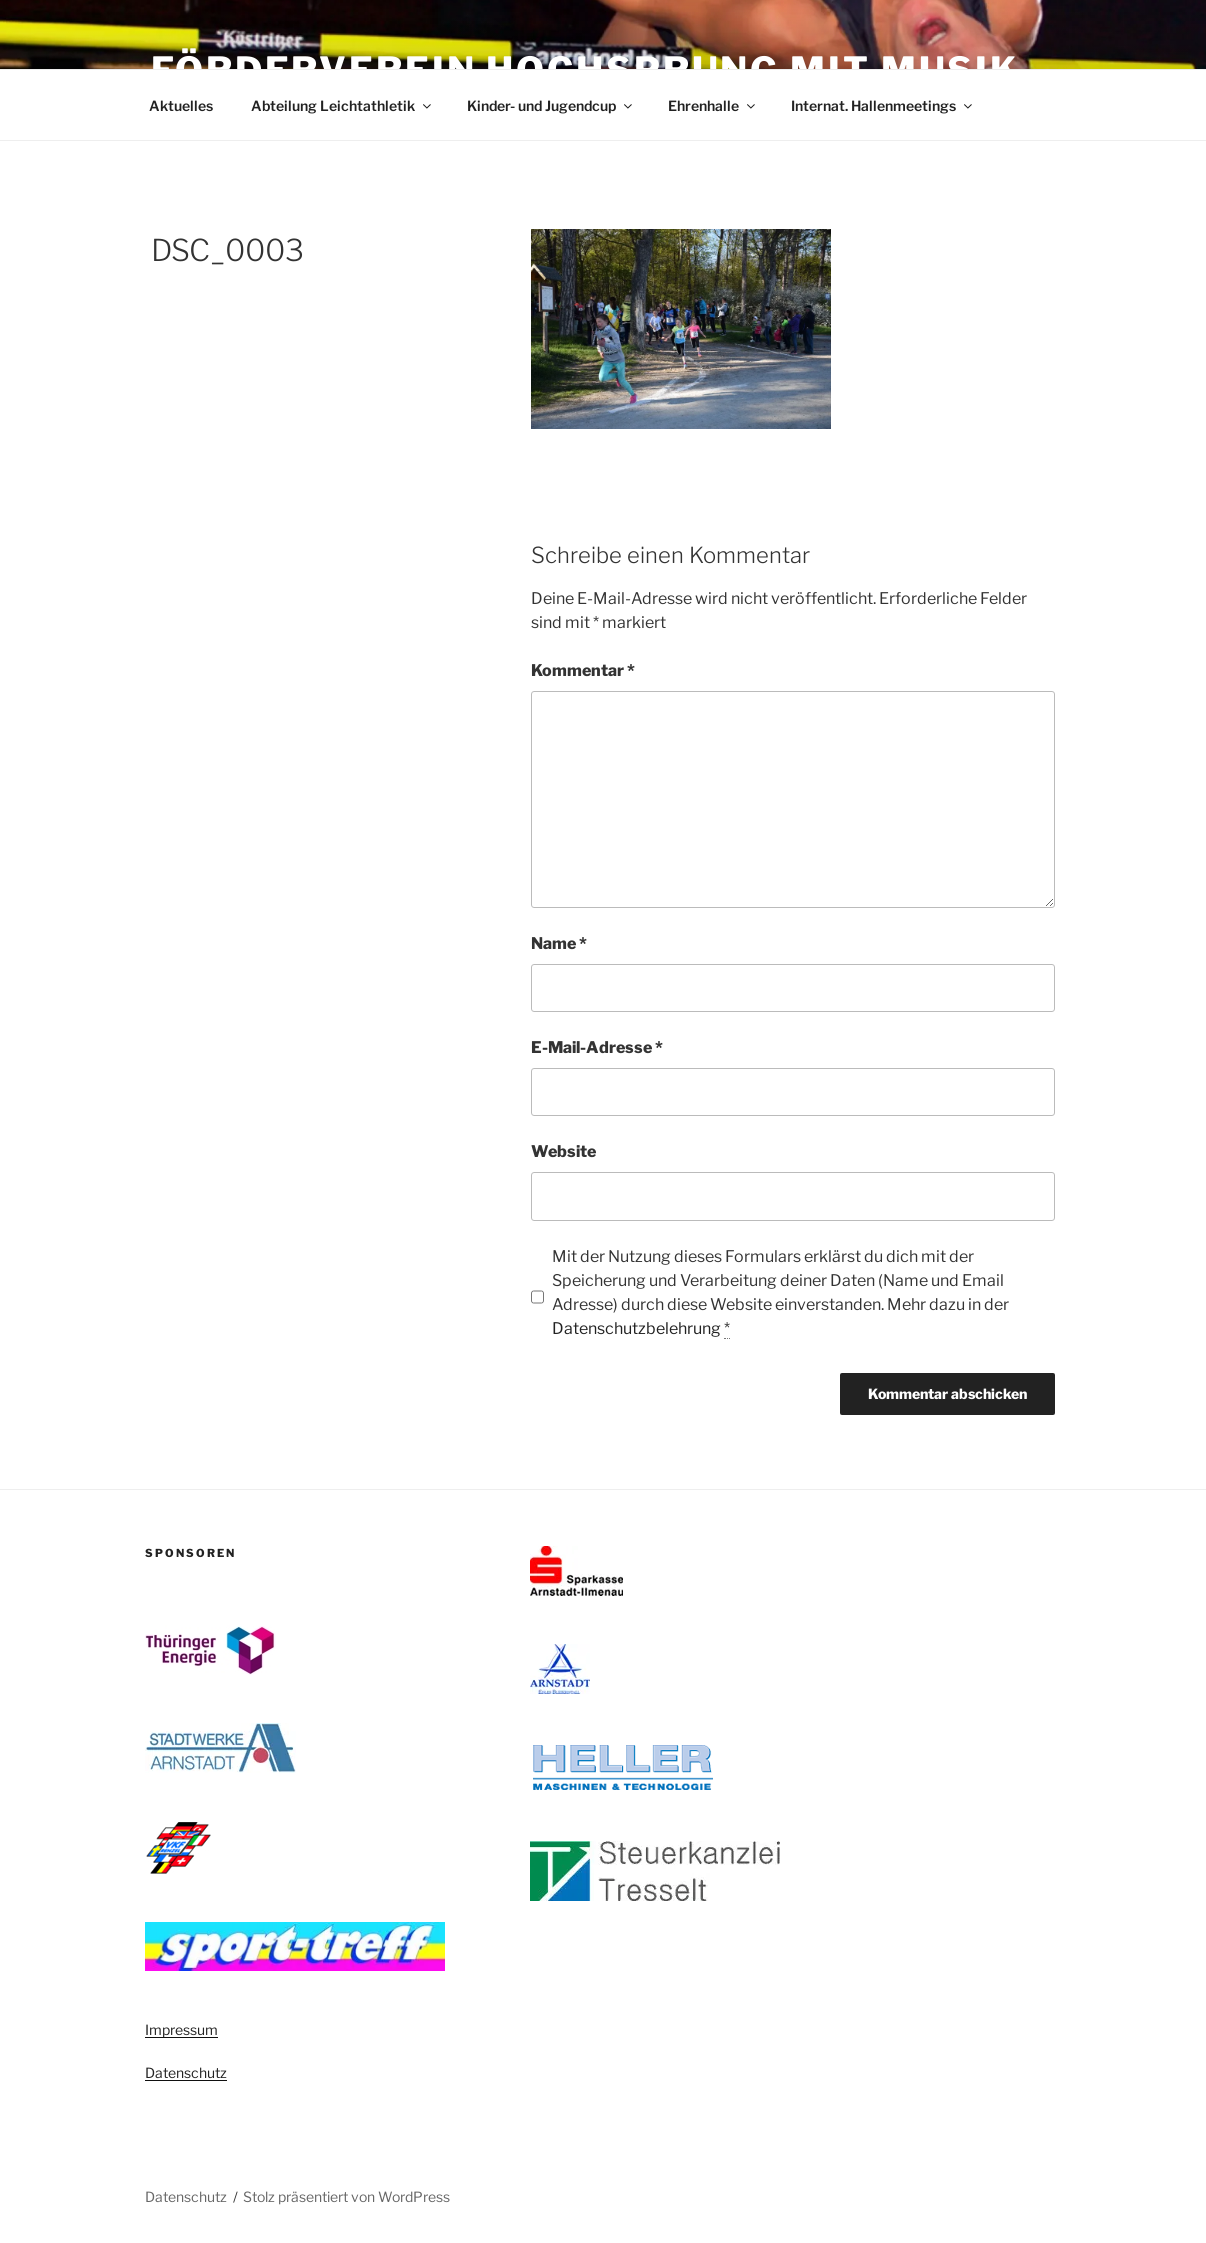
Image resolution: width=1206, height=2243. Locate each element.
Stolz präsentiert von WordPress (346, 2196)
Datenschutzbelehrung (636, 1328)
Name (559, 943)
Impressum (181, 2029)
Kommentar (583, 670)
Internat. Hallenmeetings (883, 105)
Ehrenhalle (713, 105)
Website (563, 1151)
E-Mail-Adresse (597, 1047)
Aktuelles (181, 105)
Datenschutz (186, 2072)
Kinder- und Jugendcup (551, 105)
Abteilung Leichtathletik (342, 105)
